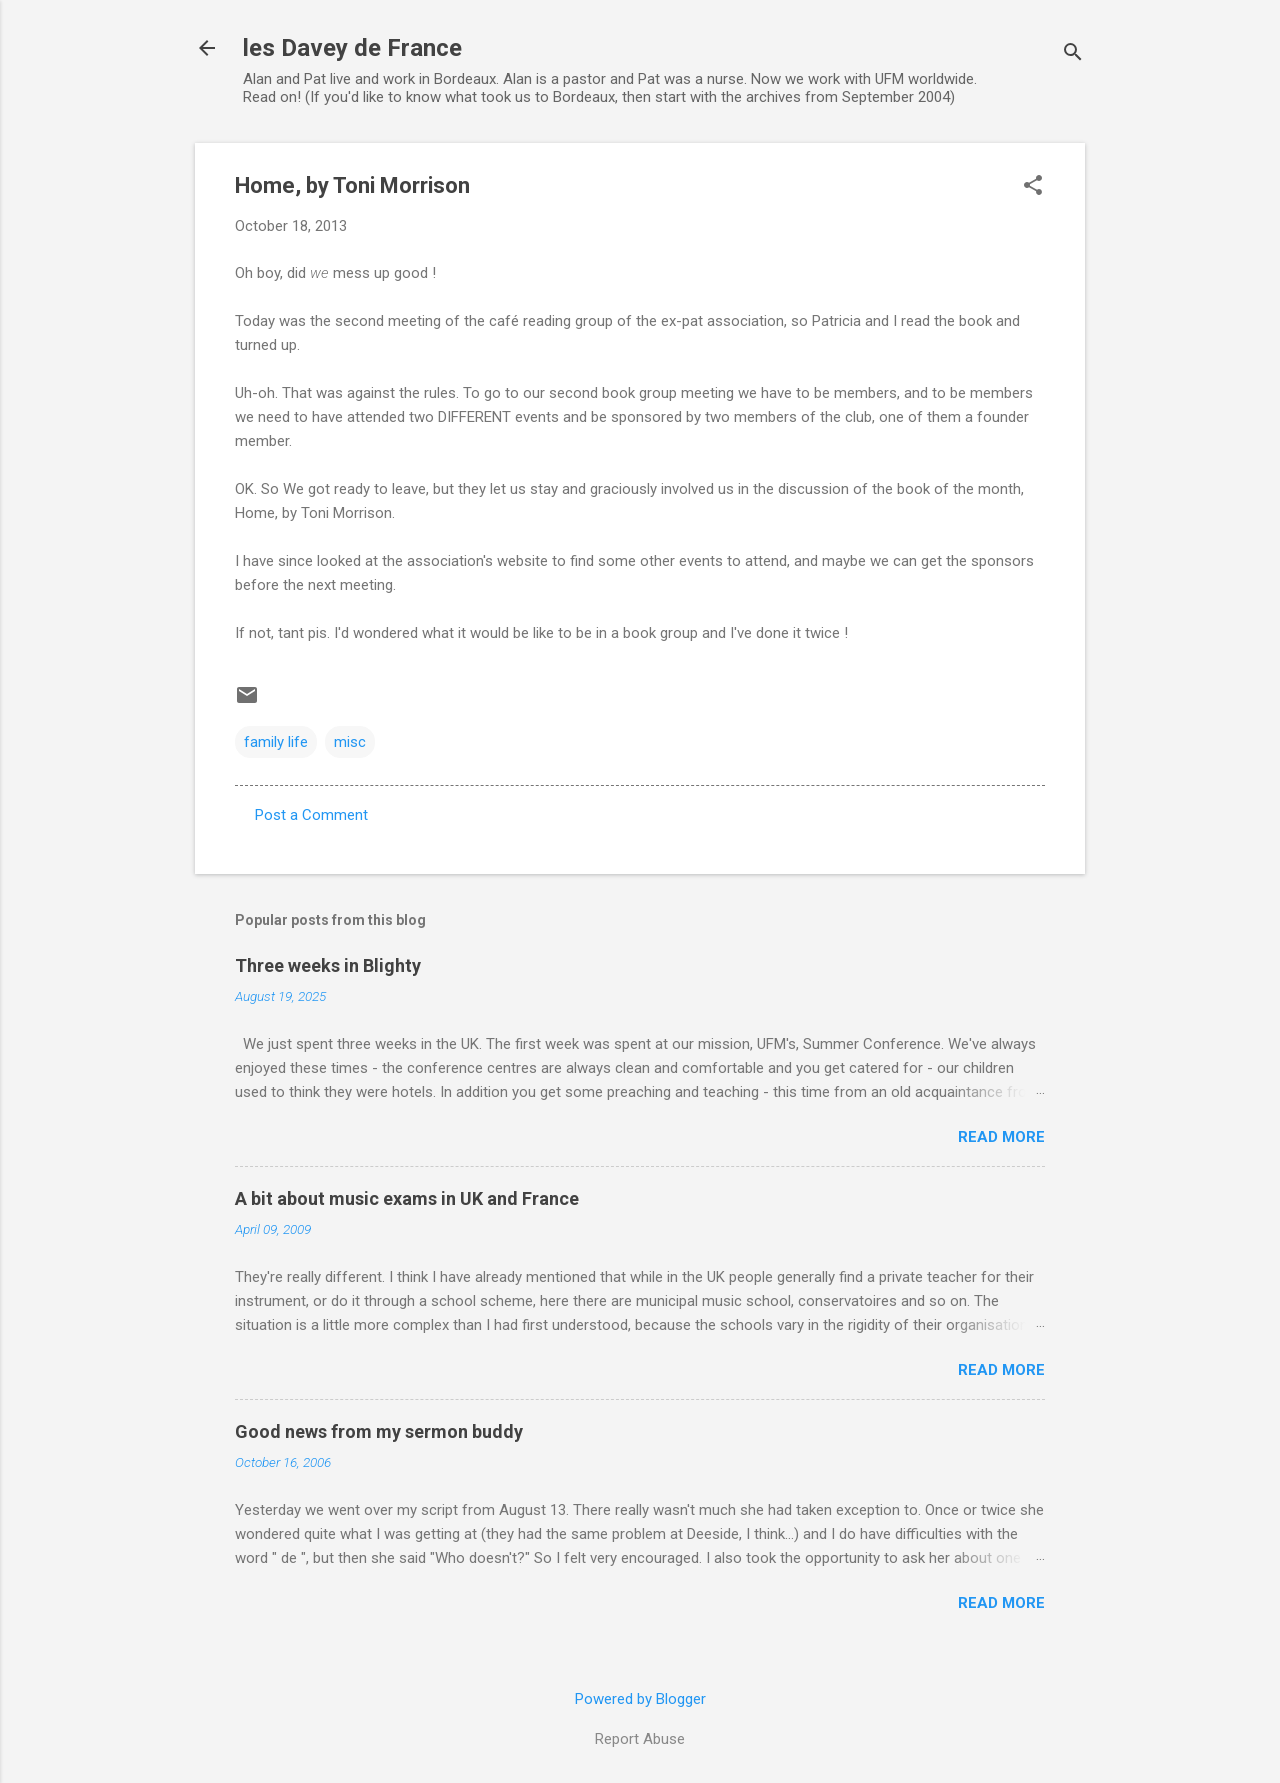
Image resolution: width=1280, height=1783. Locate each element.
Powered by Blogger (640, 1699)
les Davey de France (352, 48)
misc (350, 742)
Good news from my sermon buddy (379, 1431)
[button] (1033, 187)
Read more (1001, 1137)
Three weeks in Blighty (328, 965)
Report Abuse (640, 1739)
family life (276, 742)
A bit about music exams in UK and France (407, 1198)
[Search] (1073, 54)
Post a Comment (311, 815)
